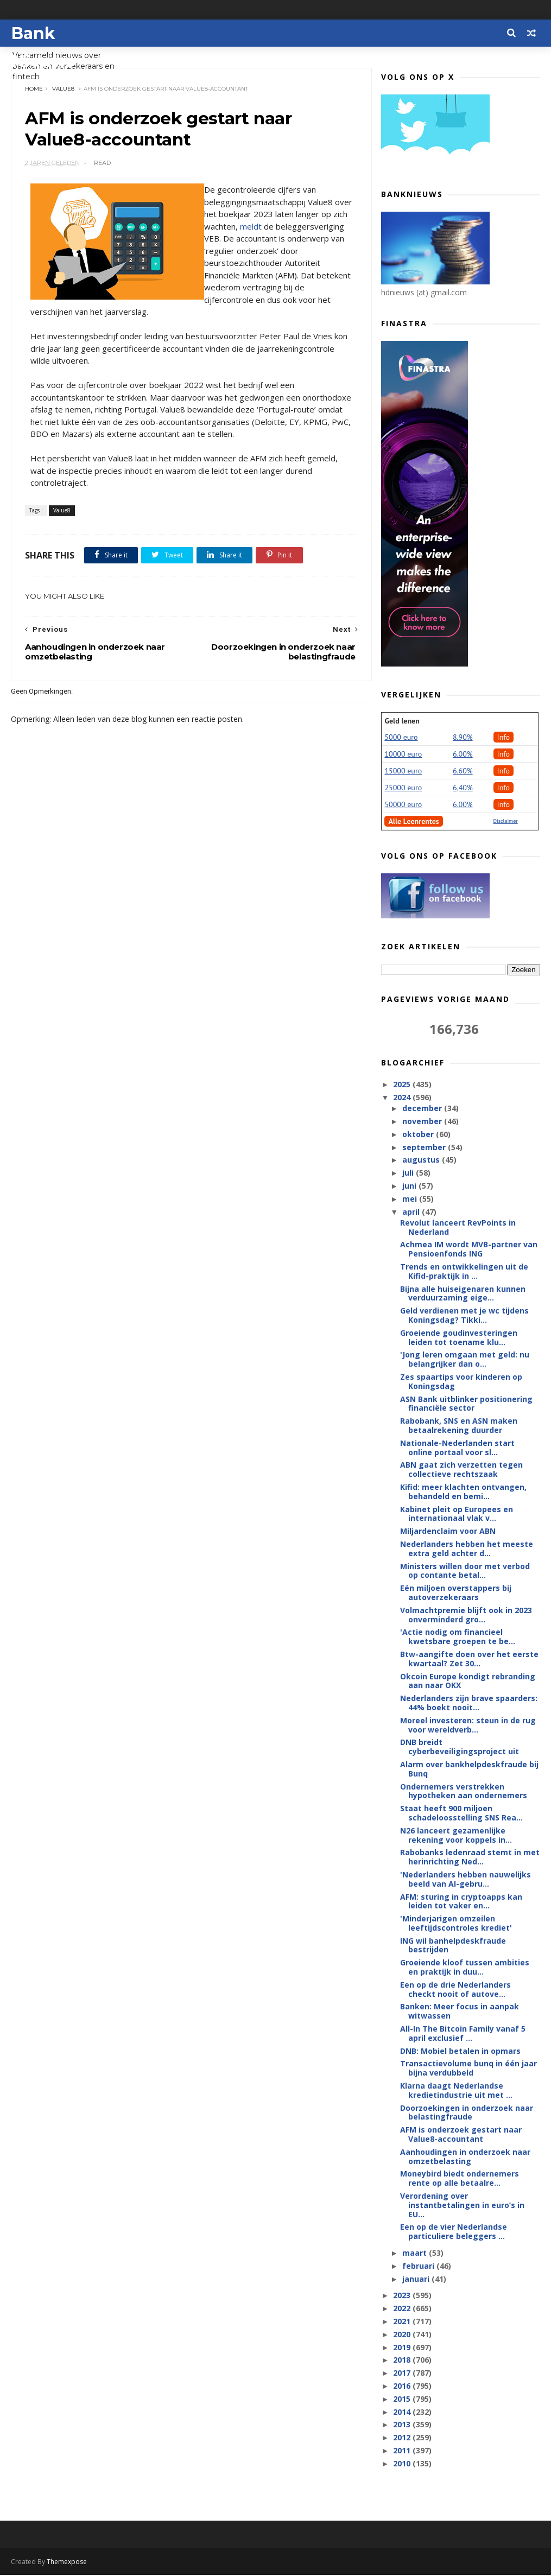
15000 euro (403, 771)
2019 (403, 2348)
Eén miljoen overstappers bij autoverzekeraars (455, 1593)
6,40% (463, 788)
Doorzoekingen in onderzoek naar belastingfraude (466, 2113)
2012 (403, 2438)
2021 (403, 2322)
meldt (279, 227)
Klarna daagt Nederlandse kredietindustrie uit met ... (456, 2091)
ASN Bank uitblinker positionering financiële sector (466, 1404)
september (425, 1148)
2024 (403, 1098)
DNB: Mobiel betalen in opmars (460, 2051)
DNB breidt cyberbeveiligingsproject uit (459, 1747)
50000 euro (403, 805)
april (412, 1212)
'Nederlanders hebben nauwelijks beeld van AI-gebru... (465, 1879)
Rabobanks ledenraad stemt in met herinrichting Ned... (470, 1857)
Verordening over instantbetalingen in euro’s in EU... (462, 2205)
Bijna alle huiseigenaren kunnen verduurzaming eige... (462, 1294)
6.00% (463, 754)
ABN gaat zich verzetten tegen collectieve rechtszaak (461, 1470)
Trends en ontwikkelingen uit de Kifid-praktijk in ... (464, 1271)
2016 (403, 2386)
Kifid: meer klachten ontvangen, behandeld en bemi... (463, 1492)
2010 (403, 2464)
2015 (403, 2399)
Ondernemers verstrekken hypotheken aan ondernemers (463, 1791)
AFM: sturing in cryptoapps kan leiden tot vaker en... (461, 1901)
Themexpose (67, 2562)
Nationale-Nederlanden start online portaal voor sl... (457, 1448)
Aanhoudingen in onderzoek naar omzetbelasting (465, 2157)
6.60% (463, 771)
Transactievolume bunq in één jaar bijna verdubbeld (468, 2068)
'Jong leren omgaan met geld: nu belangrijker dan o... (464, 1359)
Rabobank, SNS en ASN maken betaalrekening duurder (458, 1426)
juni (410, 1186)
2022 (403, 2309)
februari (419, 2266)
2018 (403, 2360)
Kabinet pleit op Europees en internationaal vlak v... (456, 1514)
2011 (403, 2451)
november (423, 1121)
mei (410, 1199)
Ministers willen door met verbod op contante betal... (465, 1571)
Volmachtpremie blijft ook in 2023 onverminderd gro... (466, 1615)
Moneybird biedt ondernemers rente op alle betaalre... (459, 2178)
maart (415, 2253)
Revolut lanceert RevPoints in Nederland (458, 1228)
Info (503, 738)
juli (409, 1173)
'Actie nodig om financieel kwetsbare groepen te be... (457, 1637)
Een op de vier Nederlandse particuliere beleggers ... (453, 2232)
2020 (403, 2335)
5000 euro (400, 738)
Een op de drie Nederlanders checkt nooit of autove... (455, 1990)
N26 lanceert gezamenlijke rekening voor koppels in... (456, 1835)
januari (417, 2279)
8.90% (463, 738)
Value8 (63, 89)
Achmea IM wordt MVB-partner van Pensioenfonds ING (468, 1249)
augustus (422, 1160)
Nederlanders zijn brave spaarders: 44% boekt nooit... (468, 1703)
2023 (403, 2296)
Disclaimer (505, 821)
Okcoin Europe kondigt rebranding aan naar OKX (467, 1681)
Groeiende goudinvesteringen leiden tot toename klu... (458, 1338)
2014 (403, 2412)
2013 (403, 2425)
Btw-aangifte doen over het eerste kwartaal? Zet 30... (469, 1659)
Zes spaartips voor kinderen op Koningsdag (461, 1382)
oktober (419, 1135)
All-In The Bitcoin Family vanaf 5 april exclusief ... (462, 2034)
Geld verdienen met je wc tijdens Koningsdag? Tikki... (464, 1315)
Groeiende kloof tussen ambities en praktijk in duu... (464, 1967)
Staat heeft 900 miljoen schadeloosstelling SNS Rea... (461, 1813)
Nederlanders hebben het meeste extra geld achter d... (466, 1549)
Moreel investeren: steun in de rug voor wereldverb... (468, 1725)
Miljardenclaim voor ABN (448, 1531)
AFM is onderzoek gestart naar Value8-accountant (461, 2134)
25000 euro (403, 788)
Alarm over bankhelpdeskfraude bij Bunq (469, 1769)
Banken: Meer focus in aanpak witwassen (459, 2011)
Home (34, 89)
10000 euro (403, 754)
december (423, 1108)
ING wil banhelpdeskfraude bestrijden (453, 1946)
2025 (403, 1085)
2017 (403, 2373)
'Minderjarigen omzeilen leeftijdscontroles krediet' (456, 1923)
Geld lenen (401, 721)
